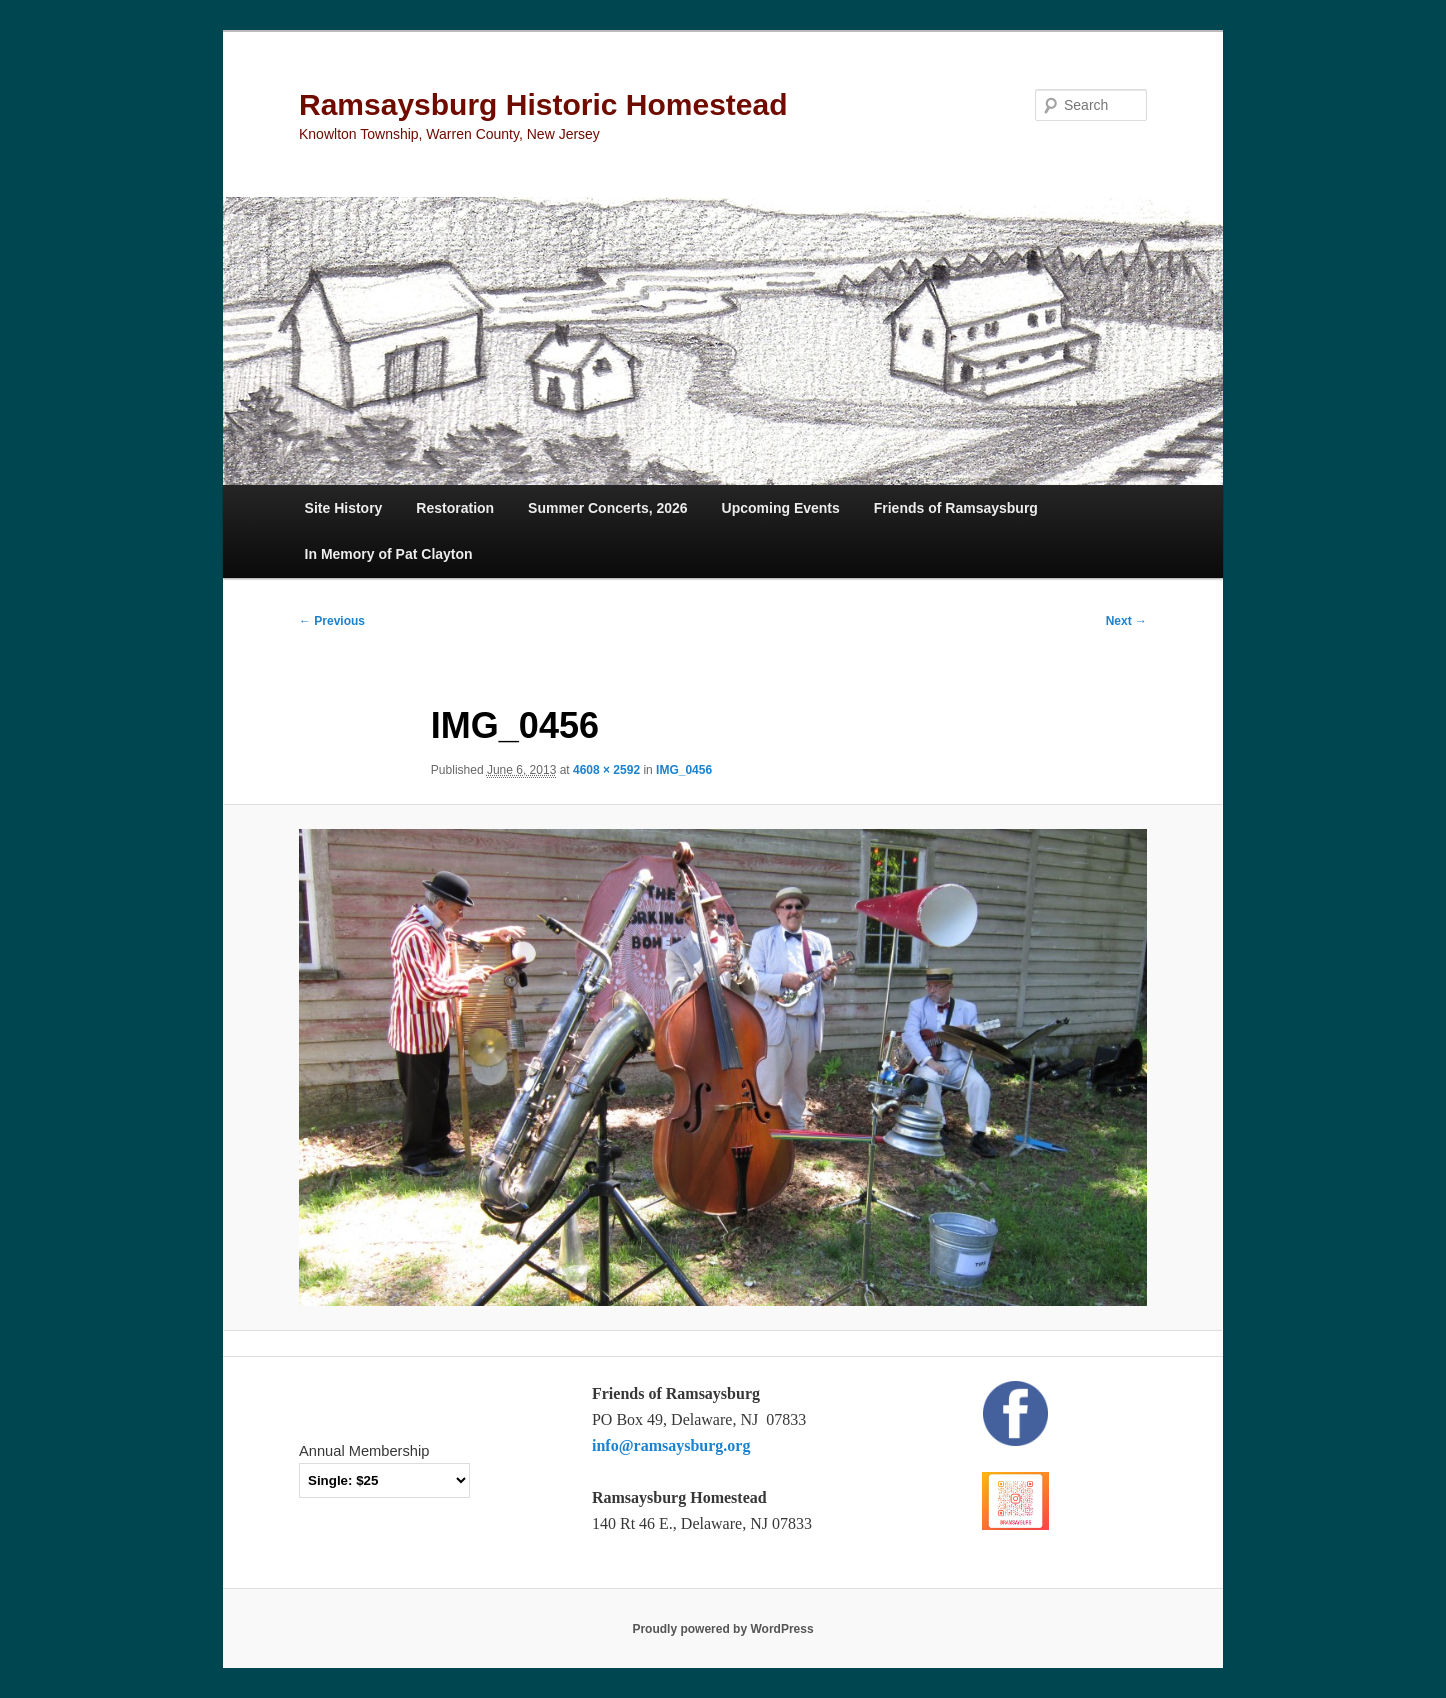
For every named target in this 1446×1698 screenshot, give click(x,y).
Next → (1126, 621)
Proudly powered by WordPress (722, 1629)
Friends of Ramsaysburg (956, 508)
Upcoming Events (781, 508)
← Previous (332, 621)
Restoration (455, 508)
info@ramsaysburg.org (671, 1445)
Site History (344, 508)
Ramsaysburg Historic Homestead (543, 104)
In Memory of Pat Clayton (389, 554)
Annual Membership (364, 1451)
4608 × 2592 (606, 770)
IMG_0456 (684, 770)
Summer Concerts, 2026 (608, 508)
